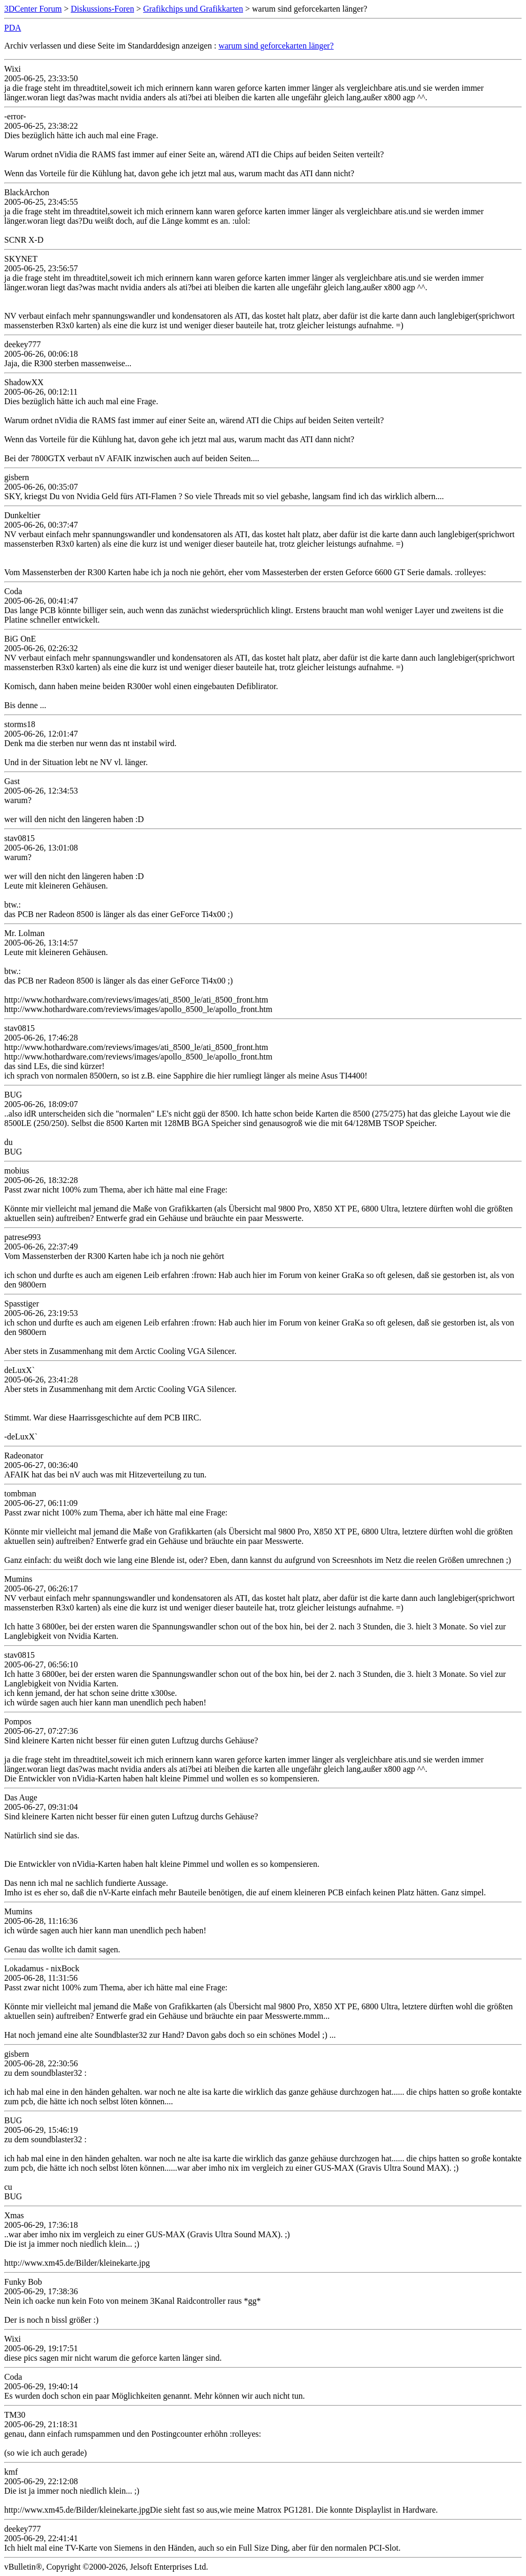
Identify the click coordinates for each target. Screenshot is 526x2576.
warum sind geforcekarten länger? (276, 45)
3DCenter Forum (33, 8)
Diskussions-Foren (102, 8)
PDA (12, 27)
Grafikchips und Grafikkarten (193, 8)
